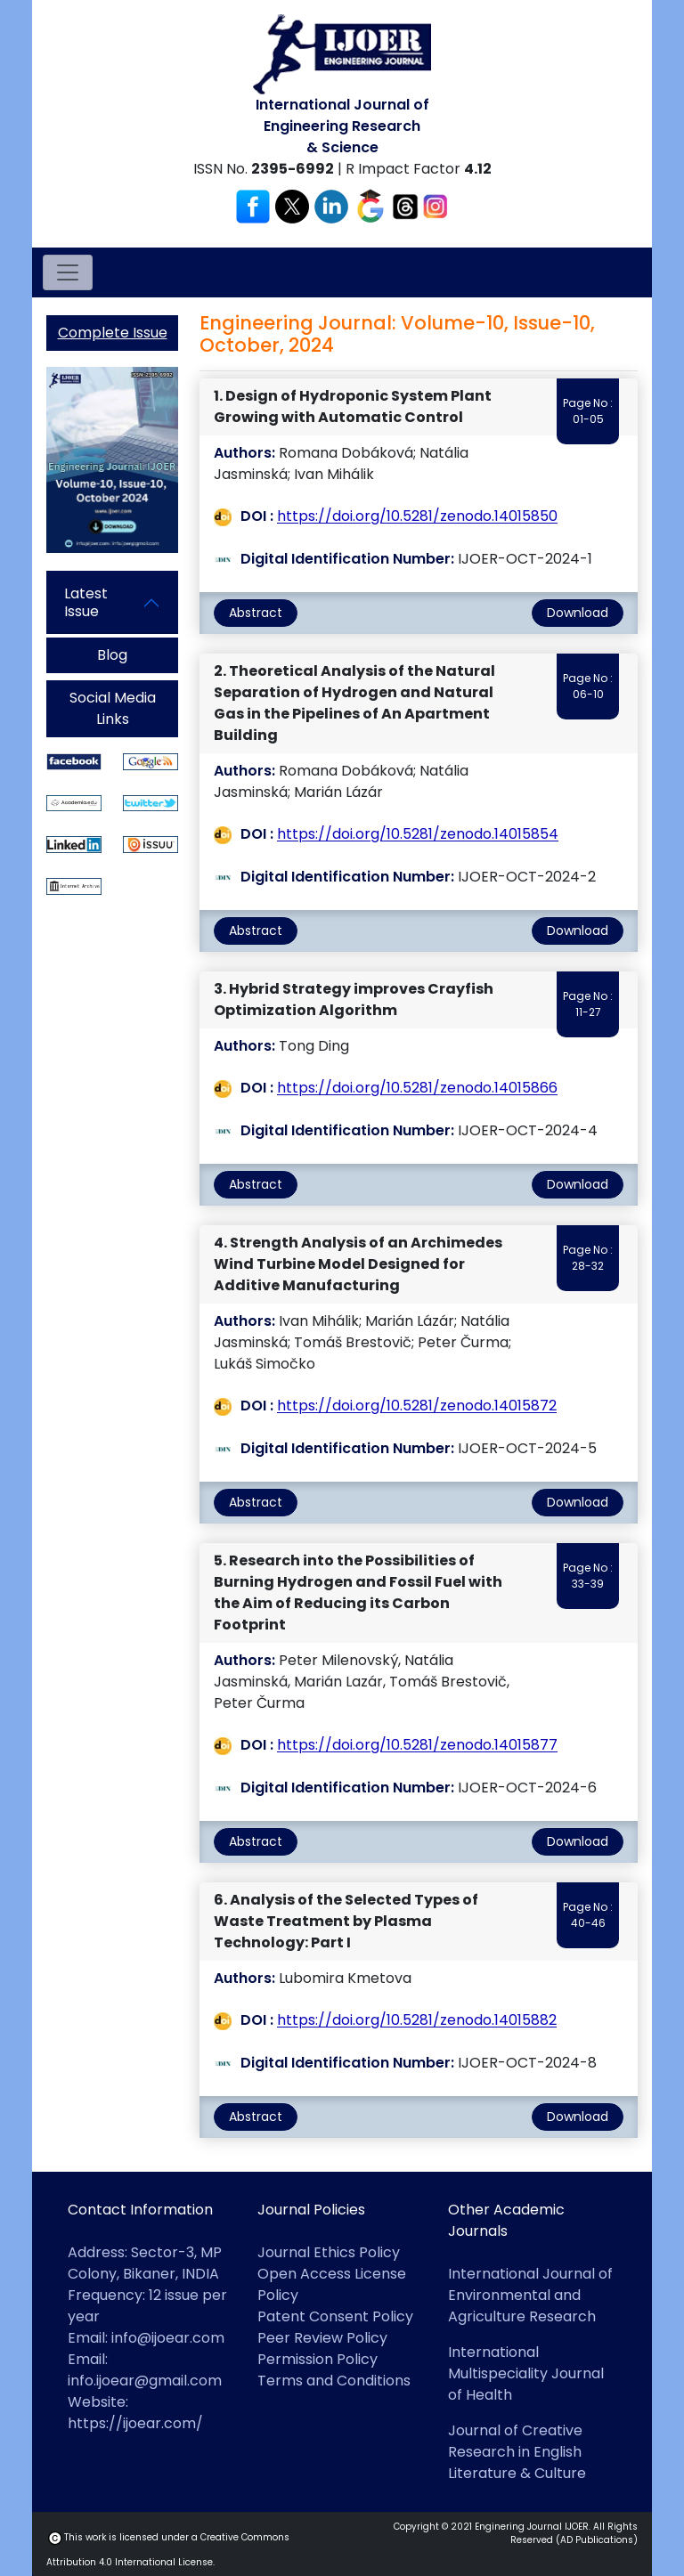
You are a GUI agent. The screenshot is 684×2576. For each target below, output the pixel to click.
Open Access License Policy (331, 2284)
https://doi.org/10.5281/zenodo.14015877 (417, 1745)
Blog (112, 655)
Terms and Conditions (334, 2380)
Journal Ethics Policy (328, 2252)
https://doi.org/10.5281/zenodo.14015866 (417, 1088)
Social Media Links (112, 708)
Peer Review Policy (322, 2338)
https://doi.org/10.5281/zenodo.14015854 (417, 835)
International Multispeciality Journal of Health (526, 2373)
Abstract (255, 613)
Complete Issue (112, 332)
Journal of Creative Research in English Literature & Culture (517, 2451)
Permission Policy (317, 2359)
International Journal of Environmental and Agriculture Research (530, 2295)
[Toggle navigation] (68, 272)
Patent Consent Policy (335, 2316)
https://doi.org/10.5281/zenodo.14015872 (417, 1406)
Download (577, 613)
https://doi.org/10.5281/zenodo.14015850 (417, 517)
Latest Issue (86, 602)
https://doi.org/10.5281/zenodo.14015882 (417, 2021)
